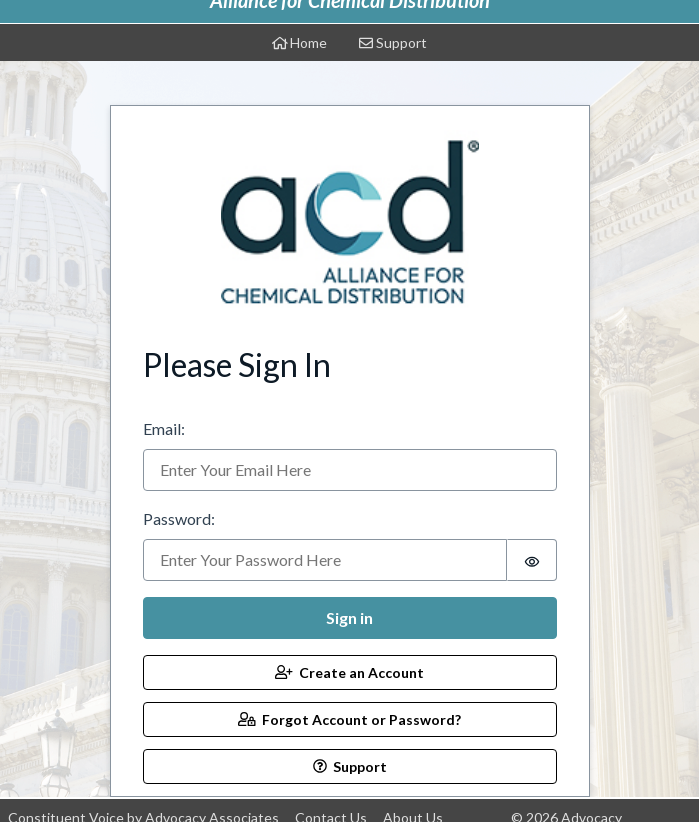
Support (393, 42)
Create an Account (349, 672)
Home (300, 42)
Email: (164, 428)
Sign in (349, 617)
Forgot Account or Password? (349, 719)
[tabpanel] (350, 444)
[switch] (532, 560)
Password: (179, 518)
